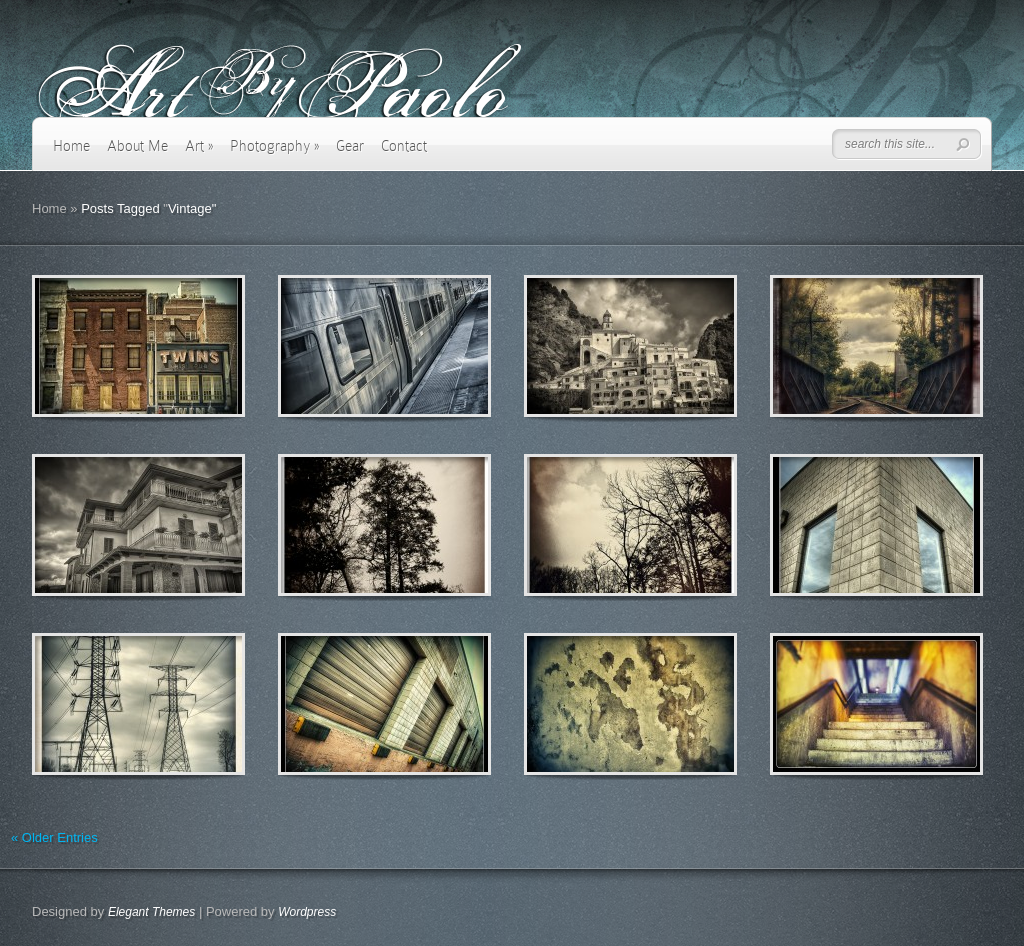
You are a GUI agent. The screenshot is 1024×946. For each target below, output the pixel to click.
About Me (137, 146)
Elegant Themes (151, 912)
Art (199, 146)
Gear (350, 146)
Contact (404, 146)
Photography (274, 146)
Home (71, 146)
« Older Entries (54, 837)
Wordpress (307, 912)
